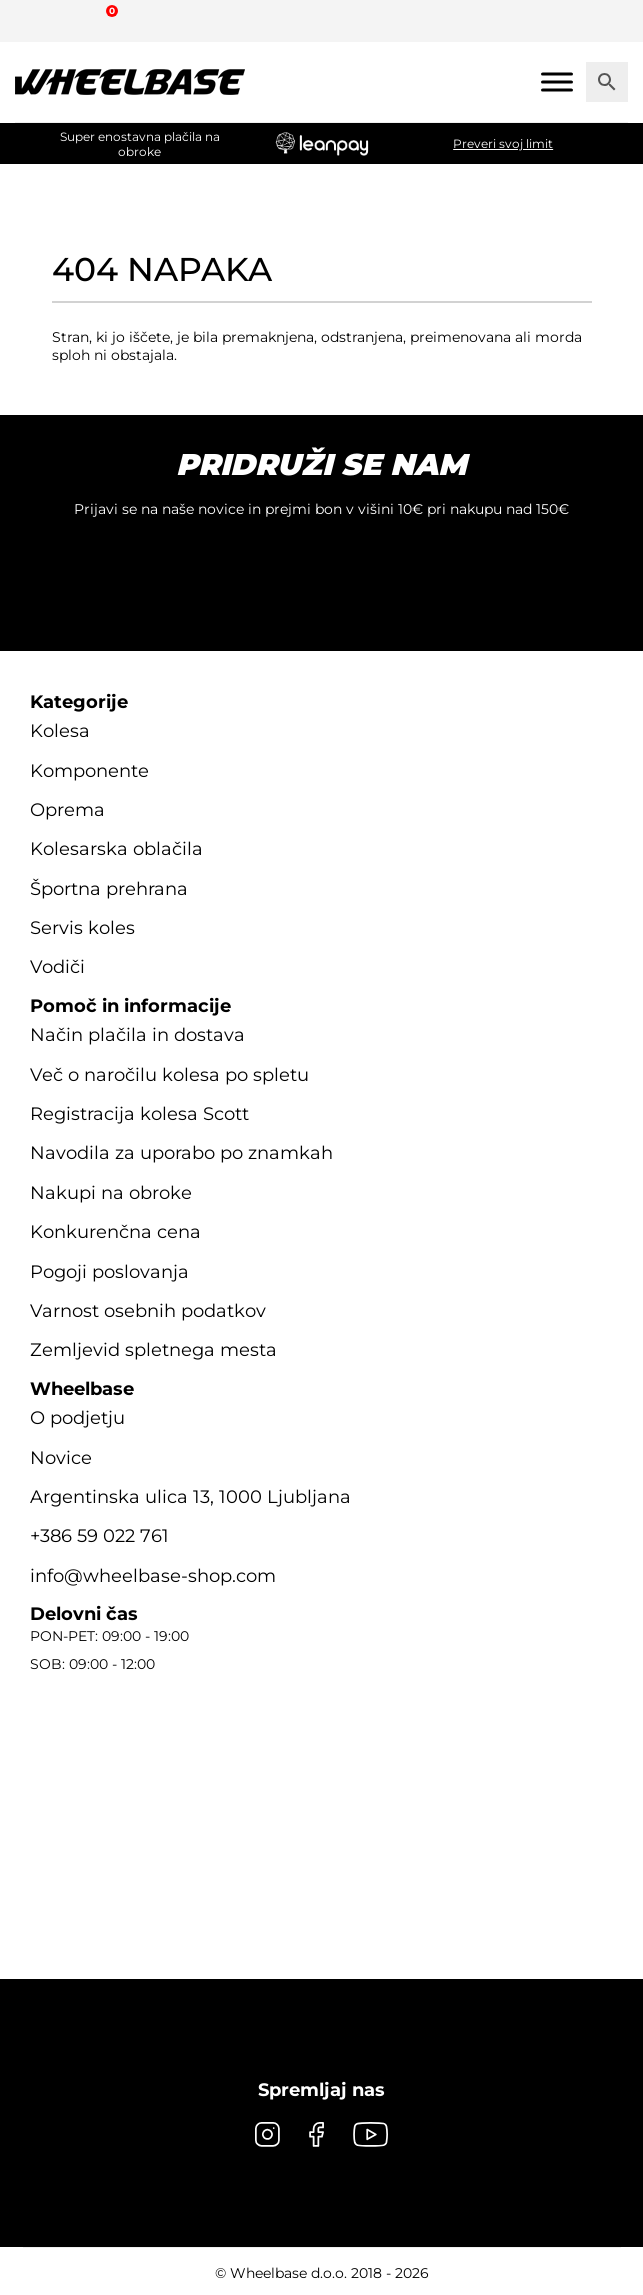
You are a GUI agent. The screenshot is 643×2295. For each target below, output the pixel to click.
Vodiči (57, 967)
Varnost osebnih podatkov (148, 1311)
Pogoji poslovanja (109, 1272)
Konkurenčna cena (115, 1232)
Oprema (67, 810)
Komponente (89, 771)
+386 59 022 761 (99, 1536)
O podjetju (77, 1418)
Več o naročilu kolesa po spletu (169, 1075)
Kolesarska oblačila (116, 849)
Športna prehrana (109, 889)
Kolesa (60, 731)
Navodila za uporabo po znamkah (181, 1153)
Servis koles (82, 928)
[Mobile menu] (557, 81)
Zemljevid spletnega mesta (153, 1350)
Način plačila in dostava (137, 1035)
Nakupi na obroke (111, 1193)
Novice (61, 1458)
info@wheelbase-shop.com (153, 1576)
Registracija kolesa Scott (139, 1114)
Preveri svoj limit (503, 143)
